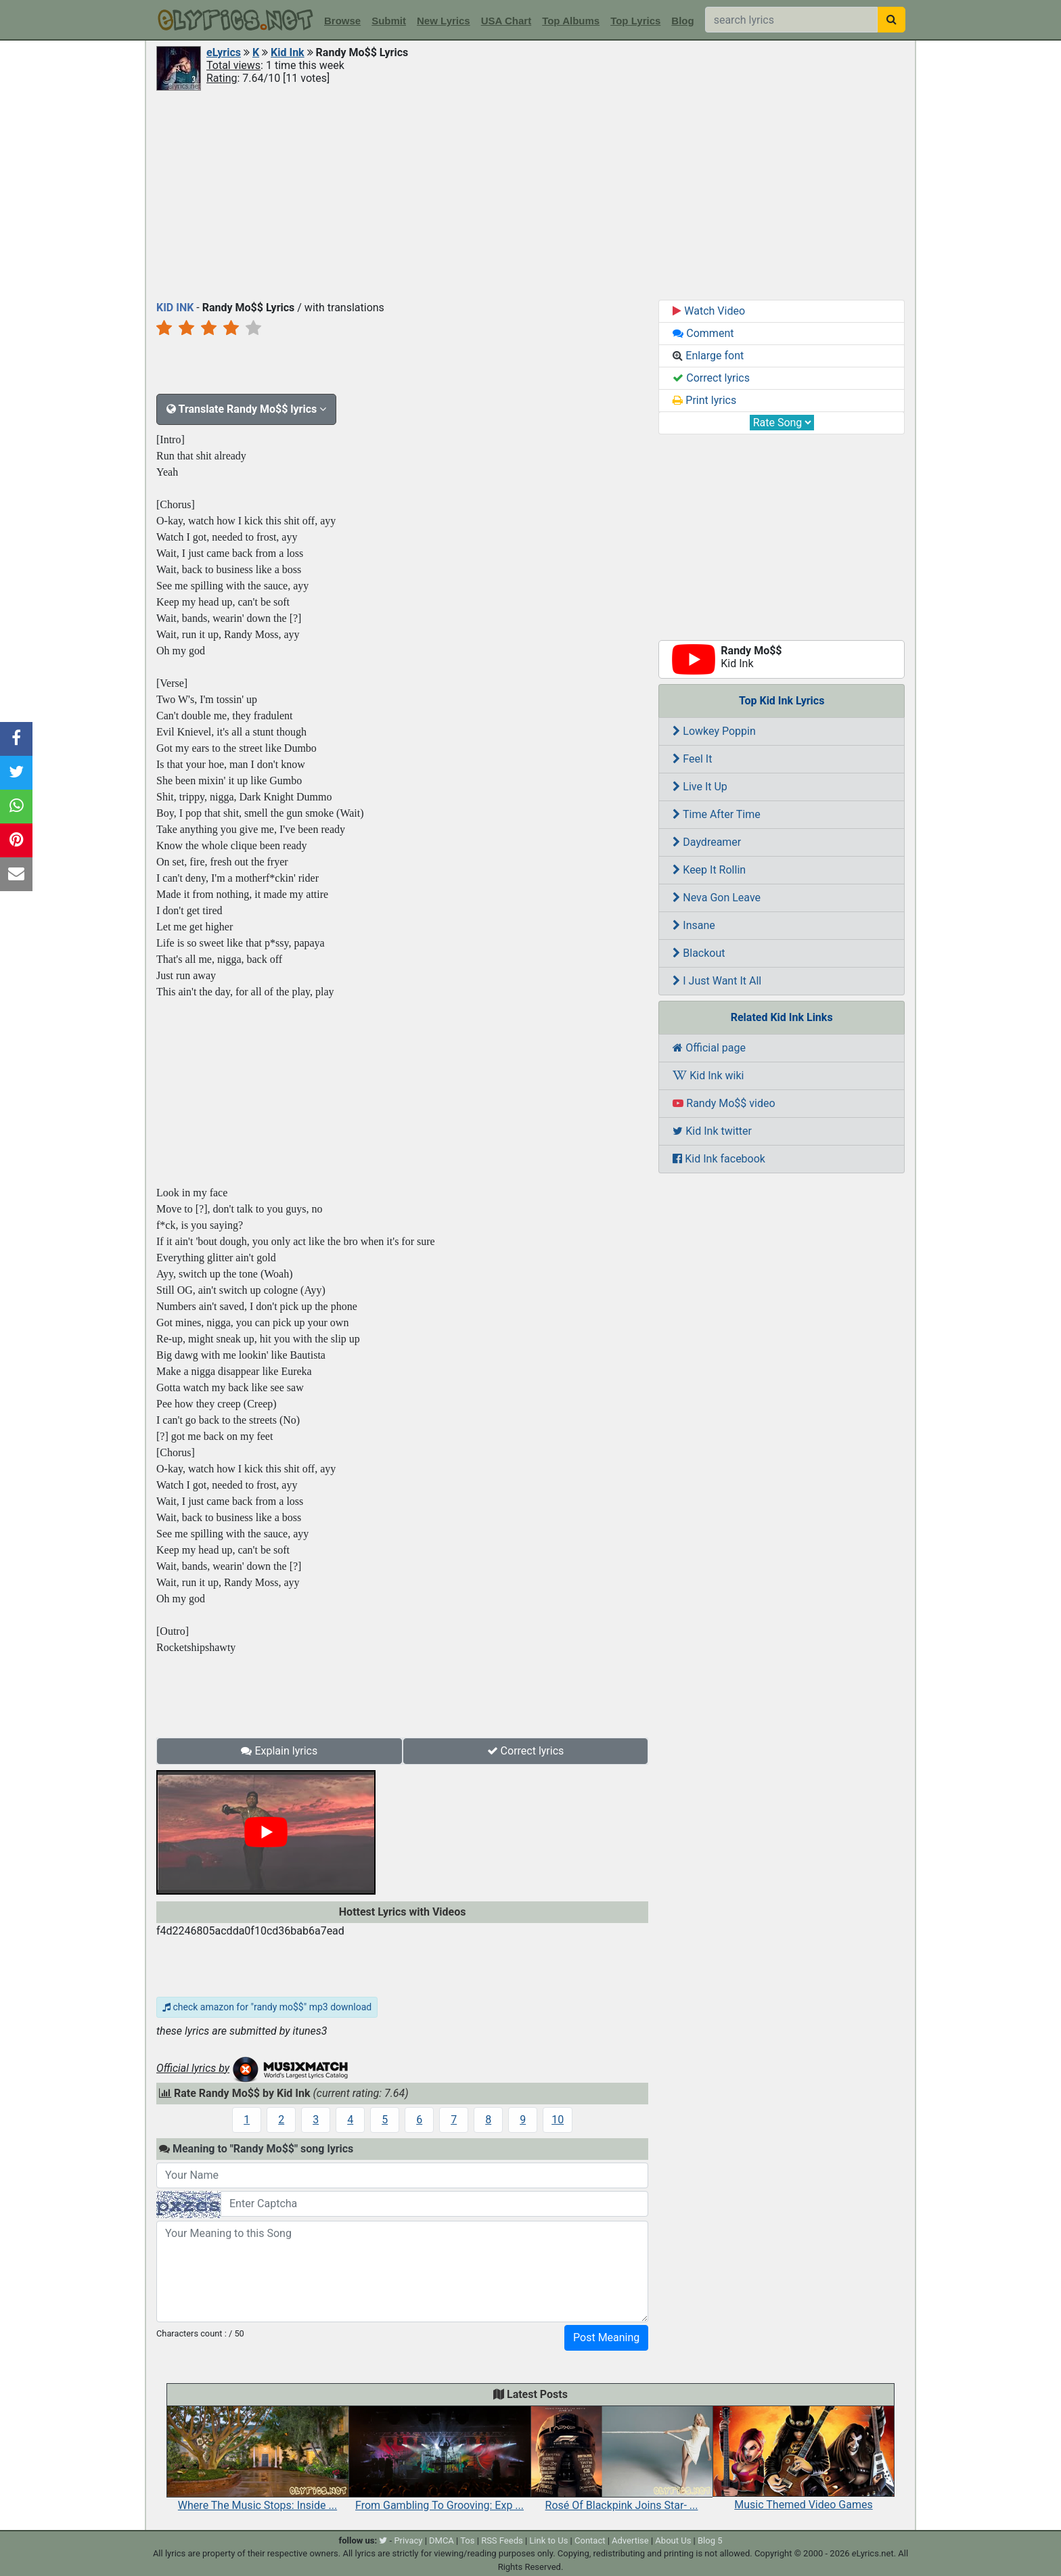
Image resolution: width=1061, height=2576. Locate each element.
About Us (673, 2540)
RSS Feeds (502, 2540)
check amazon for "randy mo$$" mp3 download (266, 2007)
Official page (709, 1047)
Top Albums (571, 20)
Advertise (630, 2540)
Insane (694, 925)
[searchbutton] (891, 19)
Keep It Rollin (709, 869)
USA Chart (506, 20)
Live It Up (700, 786)
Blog (682, 20)
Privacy (408, 2540)
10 (557, 2119)
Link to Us (548, 2540)
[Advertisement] (530, 194)
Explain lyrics (279, 1750)
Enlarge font (708, 355)
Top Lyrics (635, 20)
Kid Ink (287, 52)
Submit (388, 20)
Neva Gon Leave (717, 897)
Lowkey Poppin (714, 731)
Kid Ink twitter (712, 1131)
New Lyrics (443, 20)
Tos (467, 2540)
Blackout (699, 953)
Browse (342, 20)
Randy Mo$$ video (724, 1103)
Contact (589, 2540)
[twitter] (383, 2540)
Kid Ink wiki (708, 1075)
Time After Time (716, 814)
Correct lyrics (525, 1750)
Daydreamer (707, 842)
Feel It (692, 758)
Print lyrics (704, 400)
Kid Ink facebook (719, 1158)
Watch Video (709, 310)
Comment (703, 333)
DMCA (441, 2540)
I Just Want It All (717, 980)
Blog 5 (710, 2540)
